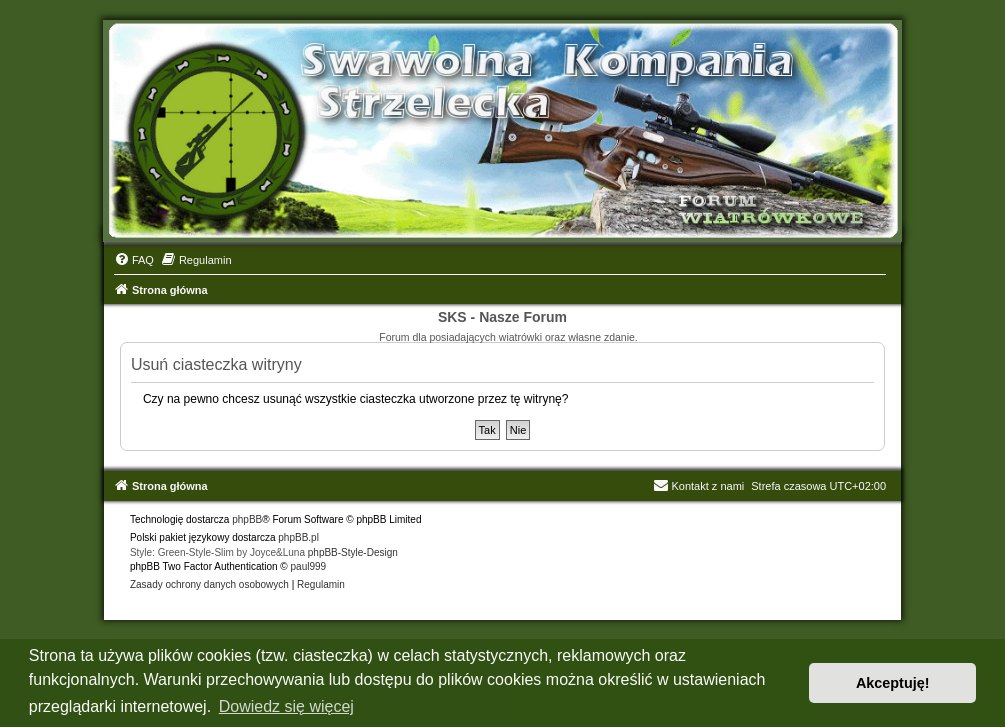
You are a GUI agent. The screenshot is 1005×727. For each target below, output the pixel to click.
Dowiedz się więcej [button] (286, 706)
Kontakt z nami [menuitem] (698, 486)
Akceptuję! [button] (893, 683)
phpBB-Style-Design (353, 552)
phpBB (247, 519)
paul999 (309, 566)
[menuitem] (134, 260)
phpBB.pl (298, 537)
